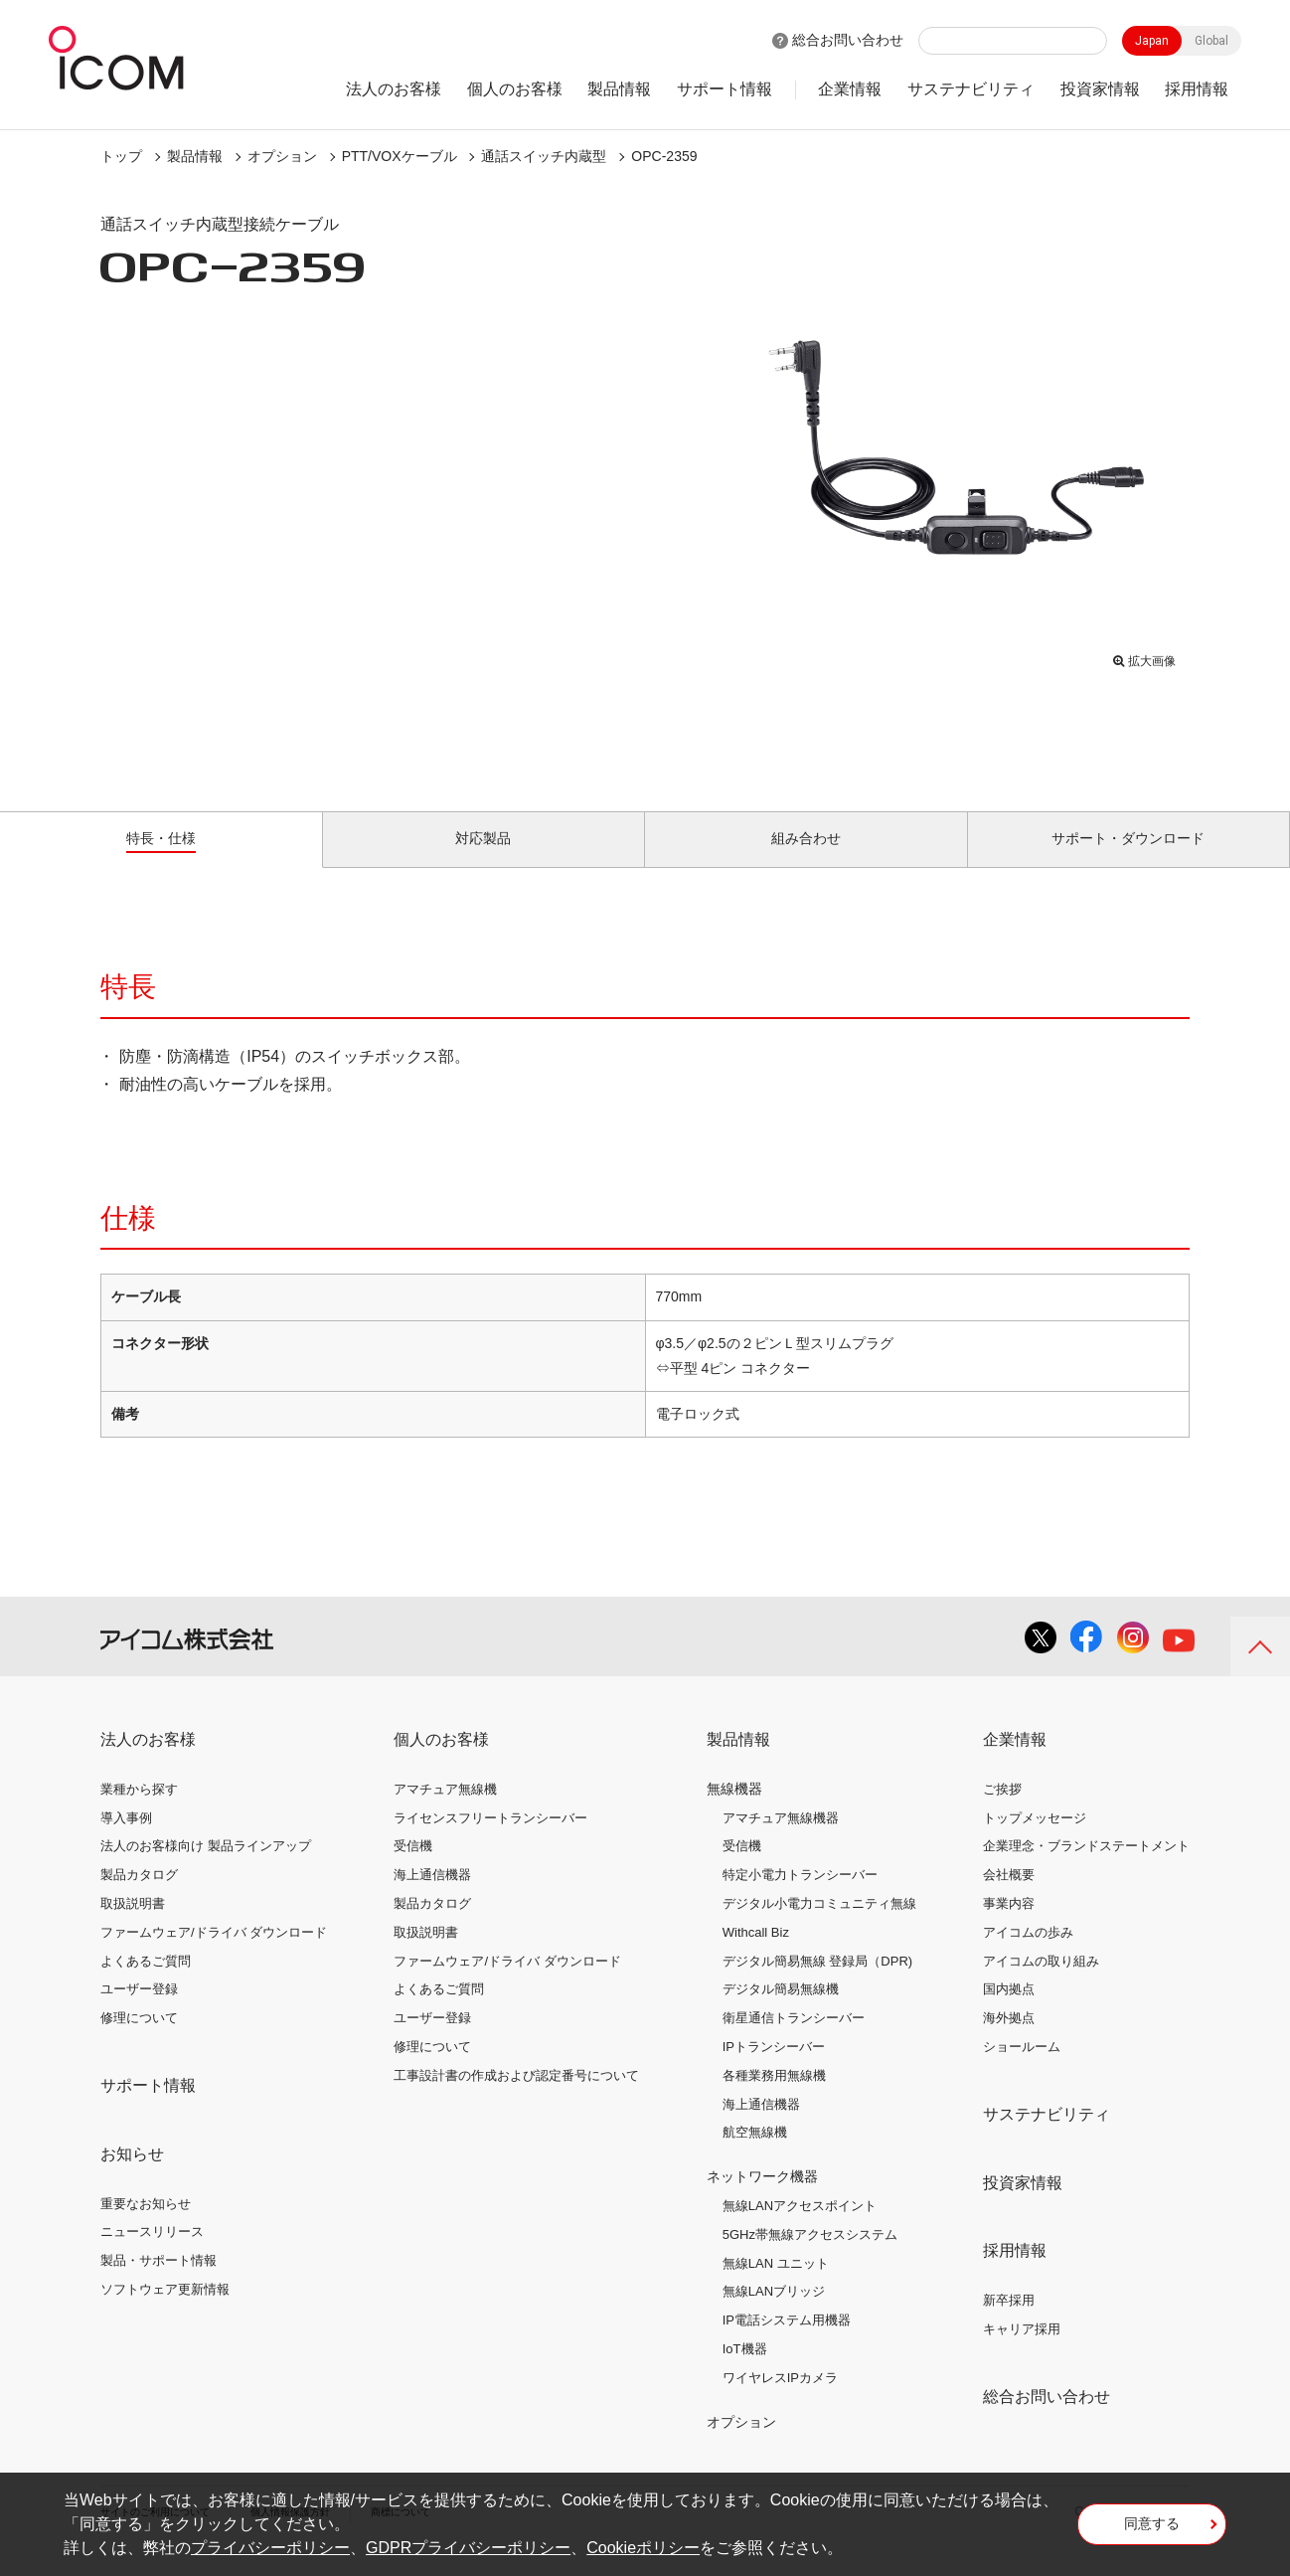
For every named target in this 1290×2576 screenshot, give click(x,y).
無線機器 (734, 1811)
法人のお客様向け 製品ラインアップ (205, 1868)
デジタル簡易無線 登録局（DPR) (817, 1982)
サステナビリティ (971, 89)
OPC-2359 (664, 156)
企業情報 (850, 89)
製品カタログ (139, 1897)
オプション (282, 156)
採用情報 (1196, 89)
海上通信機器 (432, 1897)
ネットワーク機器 (762, 2199)
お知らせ (132, 2176)
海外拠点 (1009, 2040)
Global (1211, 41)
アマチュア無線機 (445, 1811)
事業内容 (1009, 1926)
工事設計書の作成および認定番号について (516, 2098)
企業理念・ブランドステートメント (1086, 1868)
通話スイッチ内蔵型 (543, 156)
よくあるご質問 (145, 1982)
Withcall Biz (756, 1955)
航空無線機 (755, 2154)
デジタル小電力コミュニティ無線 (819, 1926)
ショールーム (1021, 2069)
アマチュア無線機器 (781, 1839)
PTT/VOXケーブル (399, 156)
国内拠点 (1009, 2011)
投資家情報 (1100, 89)
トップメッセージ (1034, 1839)
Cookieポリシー (643, 2547)
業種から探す (139, 1811)
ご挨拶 (1002, 1811)
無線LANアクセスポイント (800, 2228)
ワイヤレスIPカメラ (780, 2400)
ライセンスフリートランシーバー (490, 1839)
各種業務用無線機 (774, 2098)
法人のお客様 (393, 89)
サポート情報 (724, 89)
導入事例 (126, 1839)
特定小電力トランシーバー (800, 1897)
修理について (139, 2040)
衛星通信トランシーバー (794, 2040)
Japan (1152, 41)
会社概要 (1009, 1897)
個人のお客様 (515, 89)
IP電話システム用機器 (787, 2342)
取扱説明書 (132, 1926)
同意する (1152, 2530)
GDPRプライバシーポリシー (468, 2547)
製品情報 (619, 89)
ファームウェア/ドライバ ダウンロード (213, 1955)
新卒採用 (1009, 2323)
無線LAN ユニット (776, 2285)
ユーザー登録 (139, 2011)
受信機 (413, 1868)
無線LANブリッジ (774, 2314)
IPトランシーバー (774, 2069)
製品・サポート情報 (158, 2283)
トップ (121, 156)
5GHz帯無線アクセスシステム (810, 2257)
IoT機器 (745, 2371)
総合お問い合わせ (847, 40)
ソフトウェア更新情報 (165, 2312)
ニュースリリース (152, 2254)
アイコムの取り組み (1041, 1982)
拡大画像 (1144, 656)
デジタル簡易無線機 (781, 2011)
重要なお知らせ (145, 2225)
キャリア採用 (1021, 2351)
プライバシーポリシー (270, 2547)
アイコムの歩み (1028, 1955)
